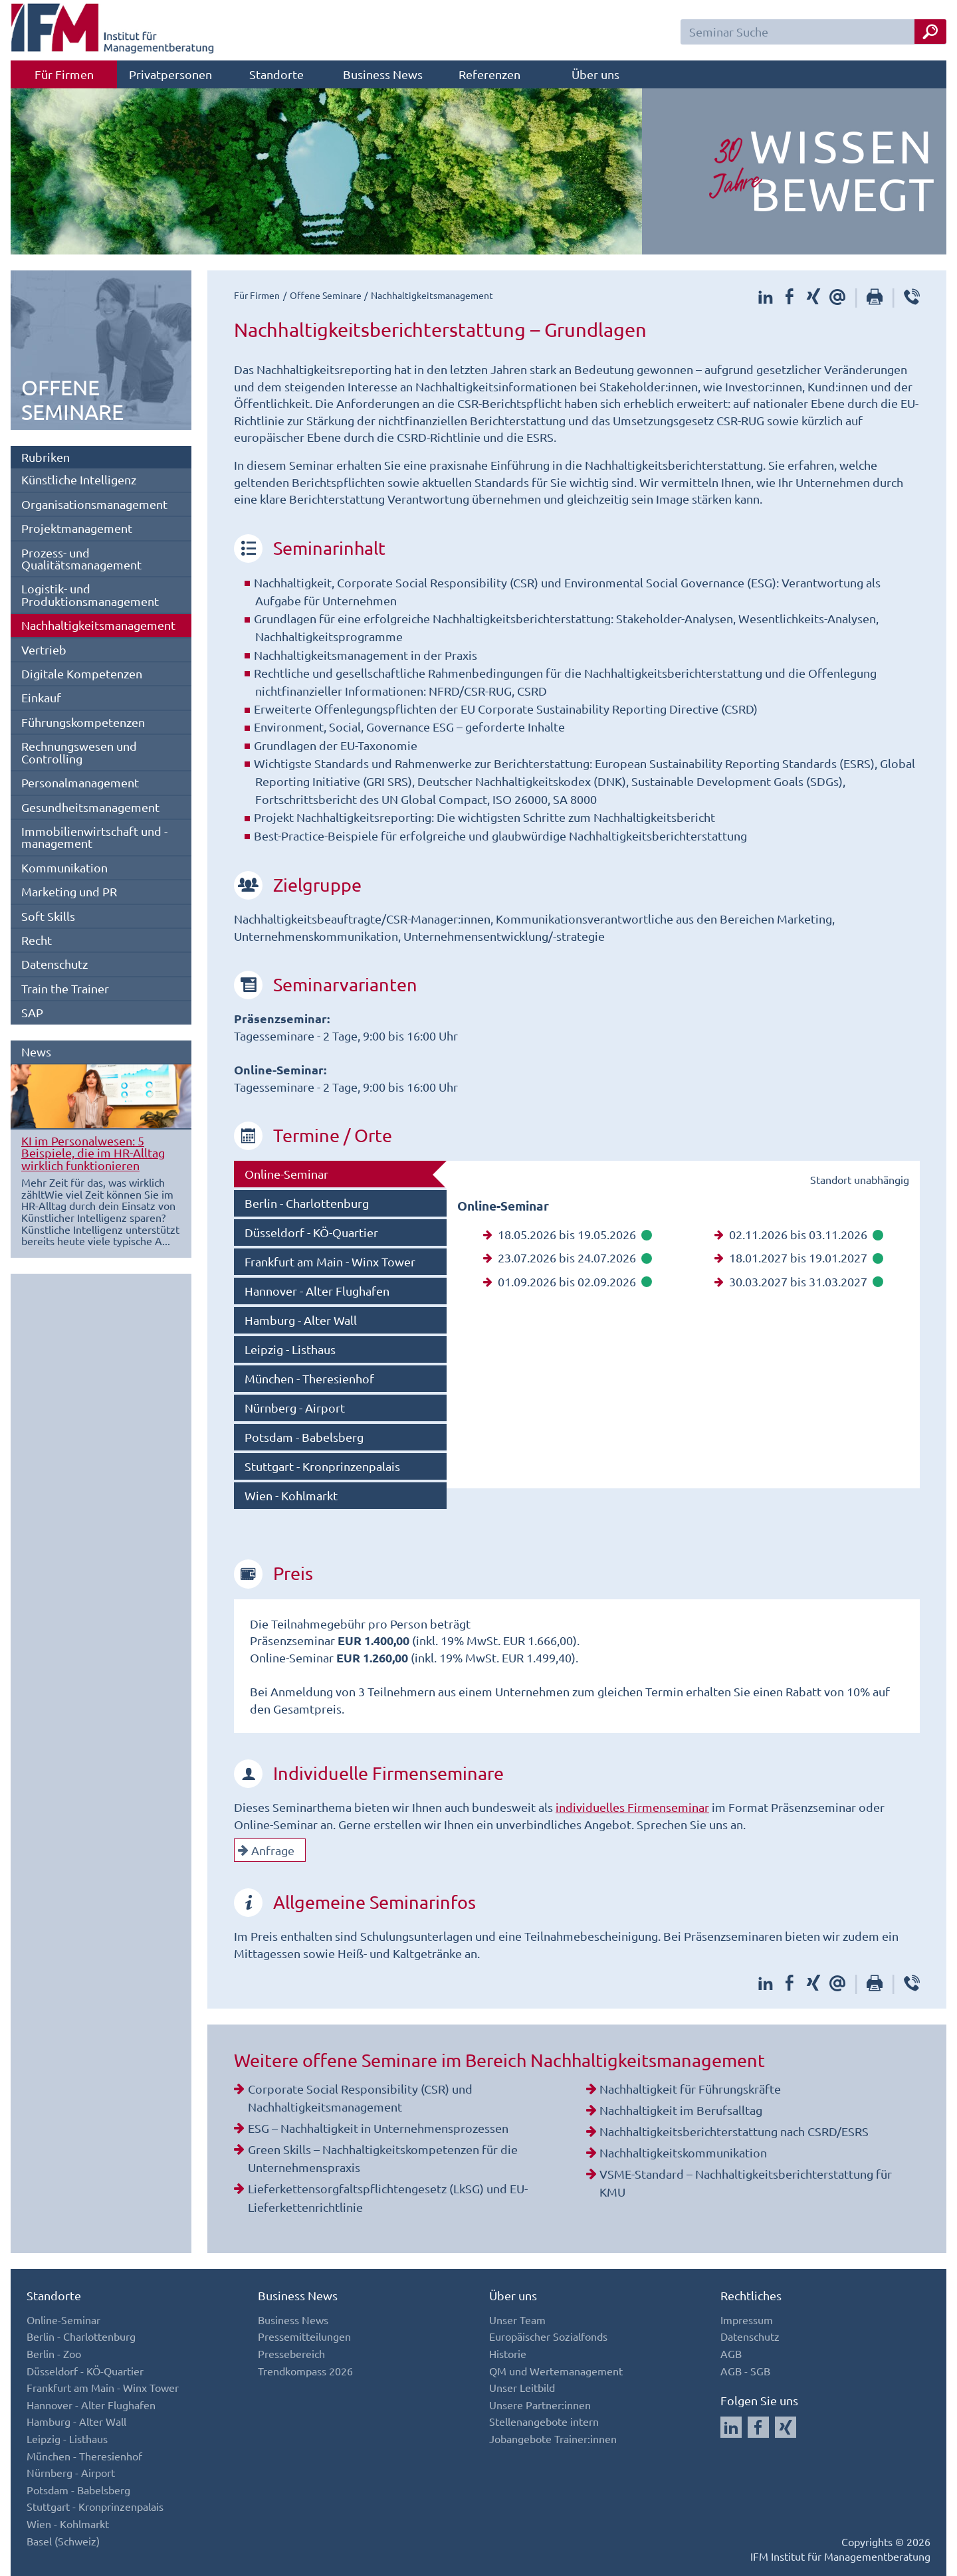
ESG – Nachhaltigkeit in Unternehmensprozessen (378, 2128)
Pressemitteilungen (304, 2336)
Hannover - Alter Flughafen (317, 1291)
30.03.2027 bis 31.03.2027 (798, 1281)
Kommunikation (64, 867)
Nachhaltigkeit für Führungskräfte (690, 2089)
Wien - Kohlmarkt (291, 1495)
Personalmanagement (80, 782)
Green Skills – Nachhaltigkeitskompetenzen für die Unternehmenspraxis (383, 2158)
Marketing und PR (69, 891)
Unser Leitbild (522, 2387)
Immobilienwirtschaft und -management (94, 837)
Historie (507, 2353)
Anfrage (266, 1850)
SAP (32, 1012)
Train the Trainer (65, 988)
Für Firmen (64, 74)
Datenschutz (54, 964)
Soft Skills (48, 916)
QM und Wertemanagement (556, 2370)
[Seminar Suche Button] (930, 31)
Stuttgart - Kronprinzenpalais (322, 1466)
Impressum (746, 2319)
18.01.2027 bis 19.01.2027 (798, 1257)
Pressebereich (291, 2353)
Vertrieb (43, 649)
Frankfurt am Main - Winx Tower (330, 1261)
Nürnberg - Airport (295, 1408)
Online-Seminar (286, 1174)
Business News (383, 74)
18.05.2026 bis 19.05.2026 (567, 1234)
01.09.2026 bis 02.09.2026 (567, 1281)
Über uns (595, 74)
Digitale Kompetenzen (81, 673)
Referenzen (489, 74)
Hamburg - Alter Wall (301, 1320)
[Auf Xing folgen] (785, 2427)
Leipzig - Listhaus (290, 1349)
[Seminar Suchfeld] (813, 32)
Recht (36, 940)
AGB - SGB (745, 2370)
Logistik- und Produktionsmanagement (90, 594)
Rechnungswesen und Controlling (79, 752)
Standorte (276, 74)
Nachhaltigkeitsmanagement (98, 625)
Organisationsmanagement (94, 504)
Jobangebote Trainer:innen (553, 2438)
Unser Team (517, 2319)
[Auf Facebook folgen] (758, 2427)
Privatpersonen (170, 74)
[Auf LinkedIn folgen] (731, 2427)
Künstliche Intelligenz (78, 479)
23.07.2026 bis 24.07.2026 (567, 1257)
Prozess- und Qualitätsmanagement (81, 558)
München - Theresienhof (309, 1378)
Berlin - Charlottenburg (307, 1203)
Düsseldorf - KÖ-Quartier (311, 1232)
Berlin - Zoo (54, 2353)
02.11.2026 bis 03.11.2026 (798, 1234)
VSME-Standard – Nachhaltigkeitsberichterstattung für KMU (745, 2183)
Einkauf (41, 697)
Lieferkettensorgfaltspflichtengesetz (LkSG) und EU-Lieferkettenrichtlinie (388, 2197)
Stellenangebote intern (544, 2421)
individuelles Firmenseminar (632, 1807)
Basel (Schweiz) (63, 2540)
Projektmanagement (76, 528)
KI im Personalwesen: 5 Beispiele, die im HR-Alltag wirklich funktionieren (93, 1153)
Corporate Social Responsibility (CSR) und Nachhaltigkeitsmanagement (360, 2098)
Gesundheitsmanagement (90, 807)
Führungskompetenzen (83, 722)
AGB (731, 2353)
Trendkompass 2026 (305, 2370)
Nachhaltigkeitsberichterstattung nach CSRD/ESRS (734, 2131)
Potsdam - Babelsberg (304, 1437)
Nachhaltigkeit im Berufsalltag (680, 2110)
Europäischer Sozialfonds (548, 2336)
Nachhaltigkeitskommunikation (683, 2152)
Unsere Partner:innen (540, 2404)
